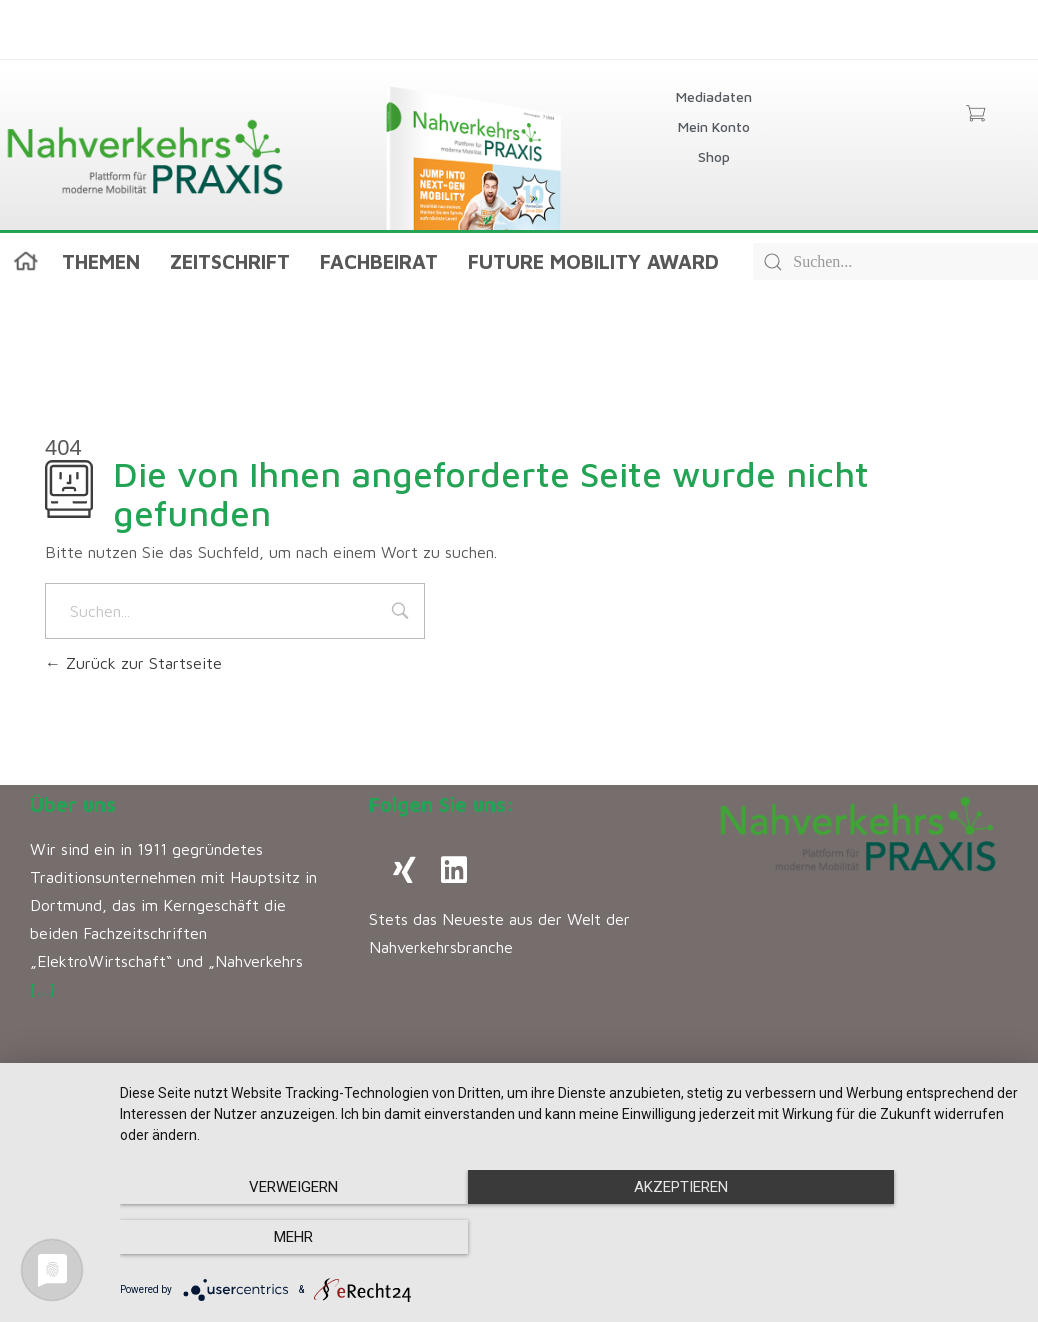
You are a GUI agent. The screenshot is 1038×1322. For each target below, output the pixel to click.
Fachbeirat (379, 261)
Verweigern (254, 1238)
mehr (883, 1238)
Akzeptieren (569, 1238)
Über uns (73, 804)
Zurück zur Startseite (133, 663)
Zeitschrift (230, 261)
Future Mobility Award (593, 261)
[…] (42, 989)
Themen (101, 261)
